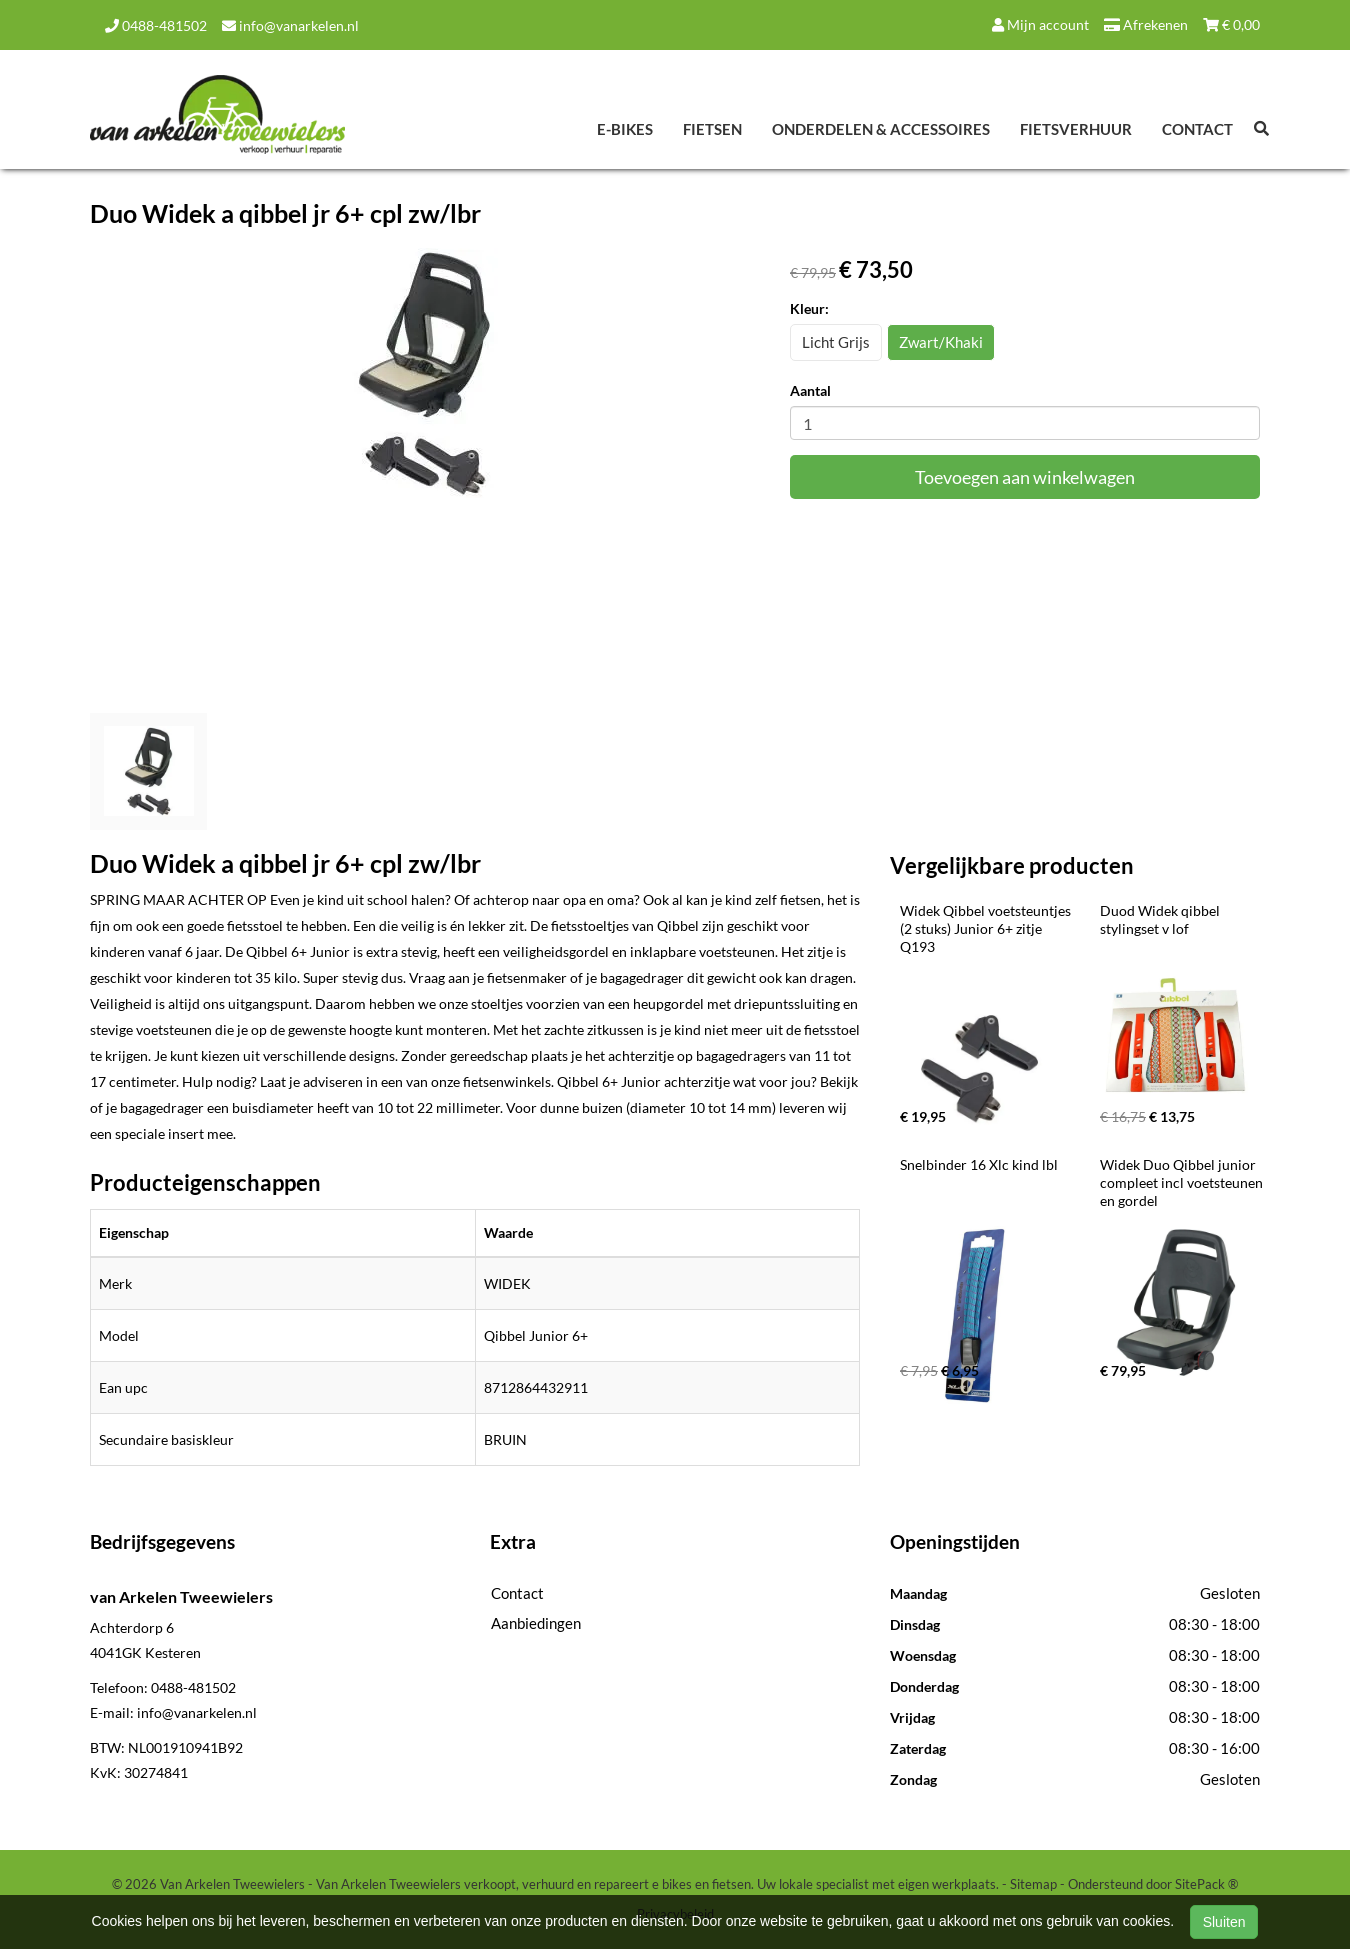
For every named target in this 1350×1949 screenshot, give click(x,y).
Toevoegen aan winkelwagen (1025, 477)
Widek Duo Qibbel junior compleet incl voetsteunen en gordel (1183, 1182)
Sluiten (1224, 1922)
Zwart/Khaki (941, 342)
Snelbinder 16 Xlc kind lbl (979, 1164)
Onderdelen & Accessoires (881, 129)
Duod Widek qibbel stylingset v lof (1161, 919)
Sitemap (1033, 1884)
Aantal (810, 390)
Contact (1197, 129)
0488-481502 (156, 25)
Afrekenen (1146, 24)
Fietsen (712, 129)
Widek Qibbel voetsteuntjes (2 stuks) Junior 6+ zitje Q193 (987, 928)
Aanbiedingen (536, 1623)
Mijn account (1040, 24)
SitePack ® (1206, 1884)
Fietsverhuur (1076, 129)
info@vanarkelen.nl (290, 25)
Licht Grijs (836, 342)
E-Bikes (625, 129)
